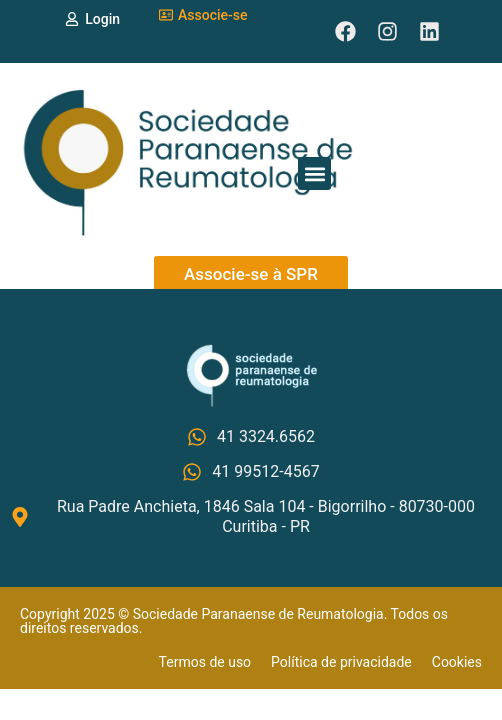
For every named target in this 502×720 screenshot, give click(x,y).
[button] (314, 173)
